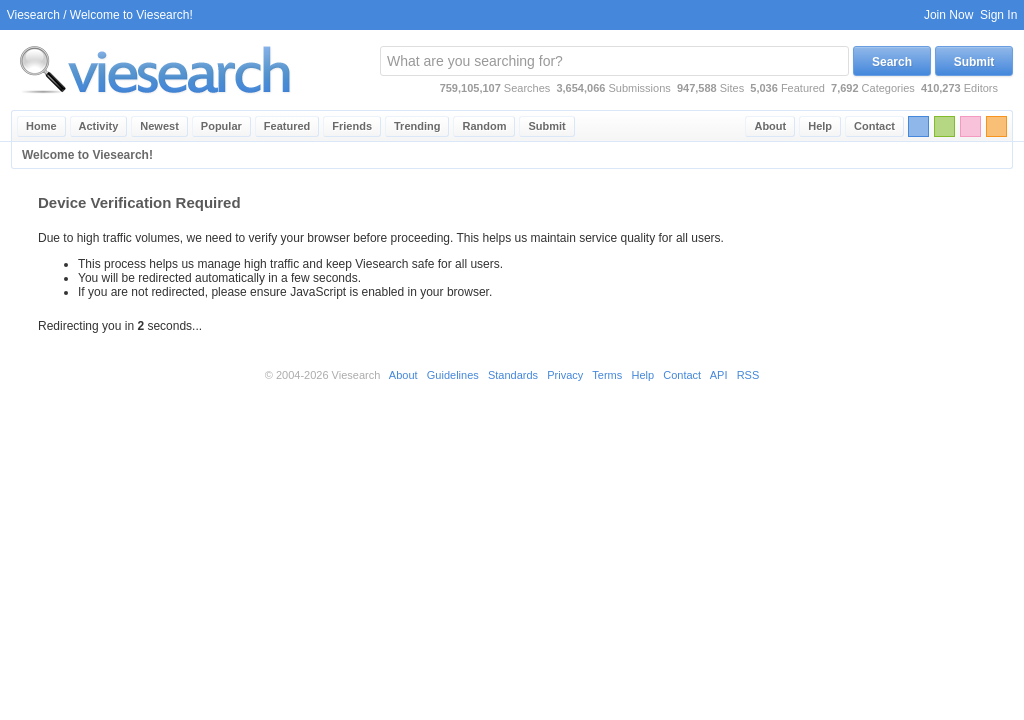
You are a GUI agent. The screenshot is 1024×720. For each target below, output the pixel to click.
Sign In (998, 15)
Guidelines (453, 375)
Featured (287, 126)
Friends (352, 126)
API (719, 375)
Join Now (948, 15)
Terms (607, 375)
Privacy (565, 375)
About (770, 126)
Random (484, 126)
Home (41, 126)
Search (892, 62)
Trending (417, 126)
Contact (874, 126)
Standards (513, 375)
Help (820, 126)
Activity (99, 126)
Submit (974, 62)
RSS (748, 375)
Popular (221, 126)
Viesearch (33, 15)
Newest (159, 126)
